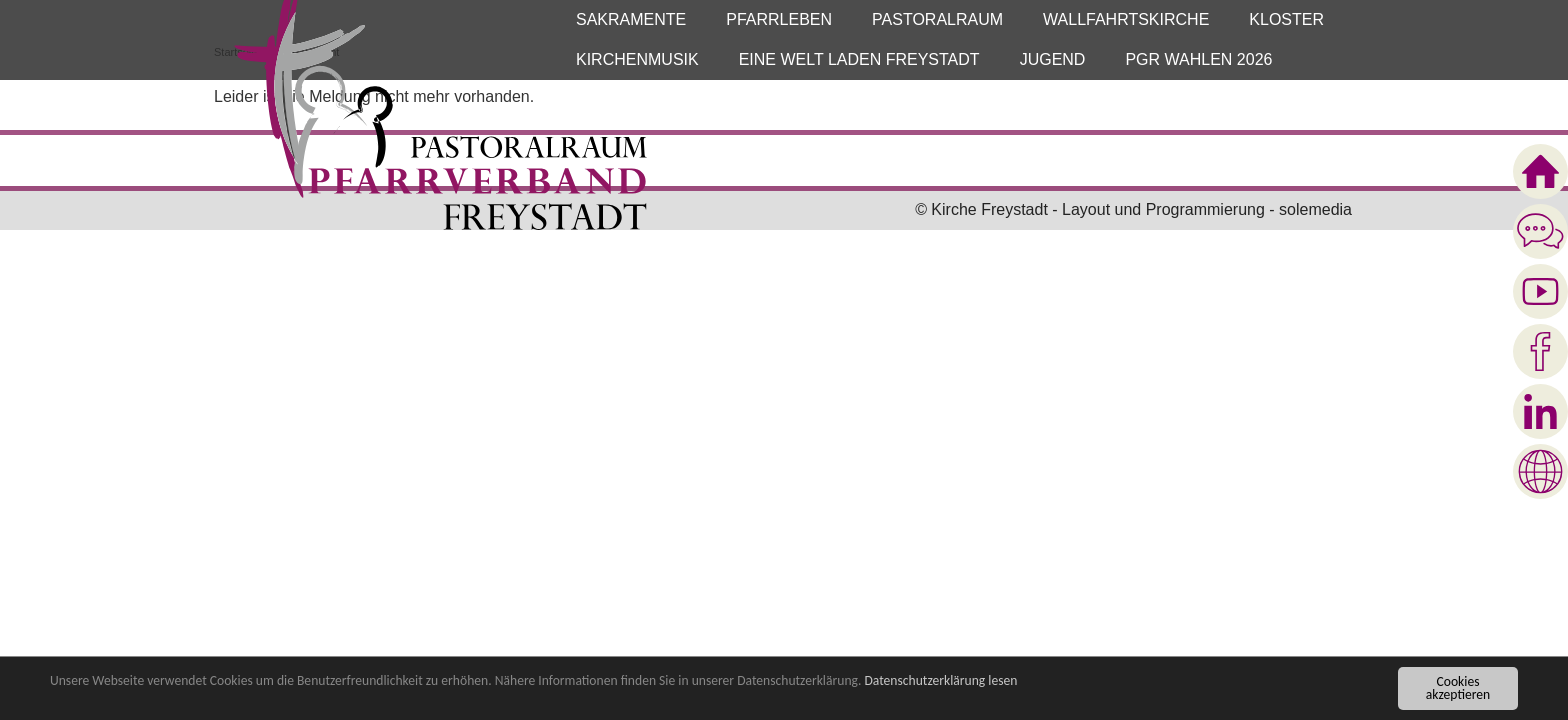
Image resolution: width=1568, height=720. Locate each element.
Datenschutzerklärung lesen (940, 681)
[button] (631, 20)
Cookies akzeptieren (1458, 689)
